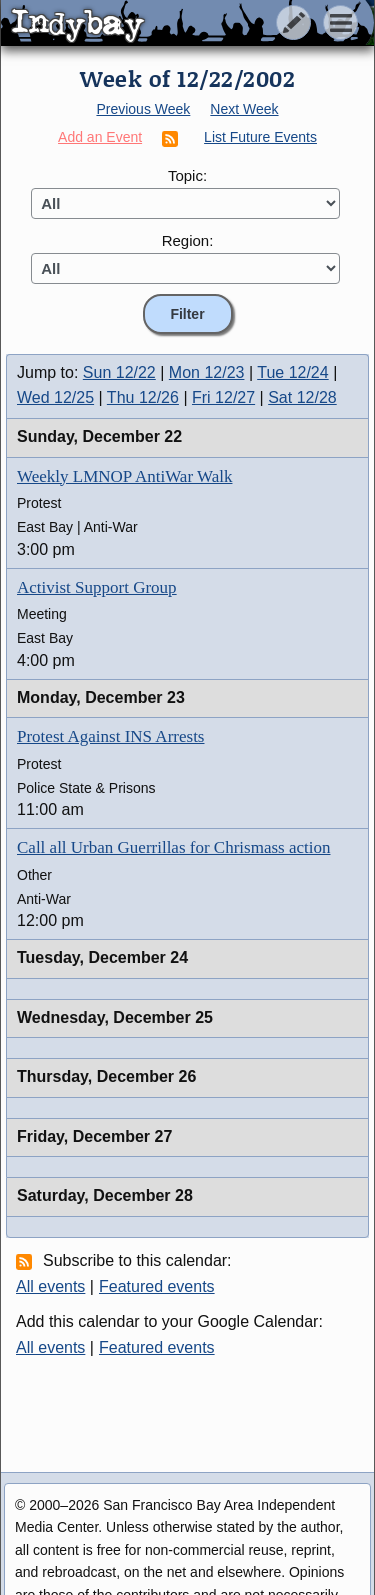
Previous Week (143, 109)
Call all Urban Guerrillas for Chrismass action (173, 847)
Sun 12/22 (119, 372)
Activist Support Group (97, 587)
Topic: (187, 175)
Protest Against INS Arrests (110, 736)
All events (50, 1286)
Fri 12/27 (223, 397)
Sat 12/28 (302, 397)
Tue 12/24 (292, 372)
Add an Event (100, 137)
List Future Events (260, 137)
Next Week (244, 109)
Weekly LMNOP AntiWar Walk (124, 476)
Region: (188, 240)
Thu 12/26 (143, 397)
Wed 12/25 (55, 397)
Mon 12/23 (207, 372)
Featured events (157, 1286)
